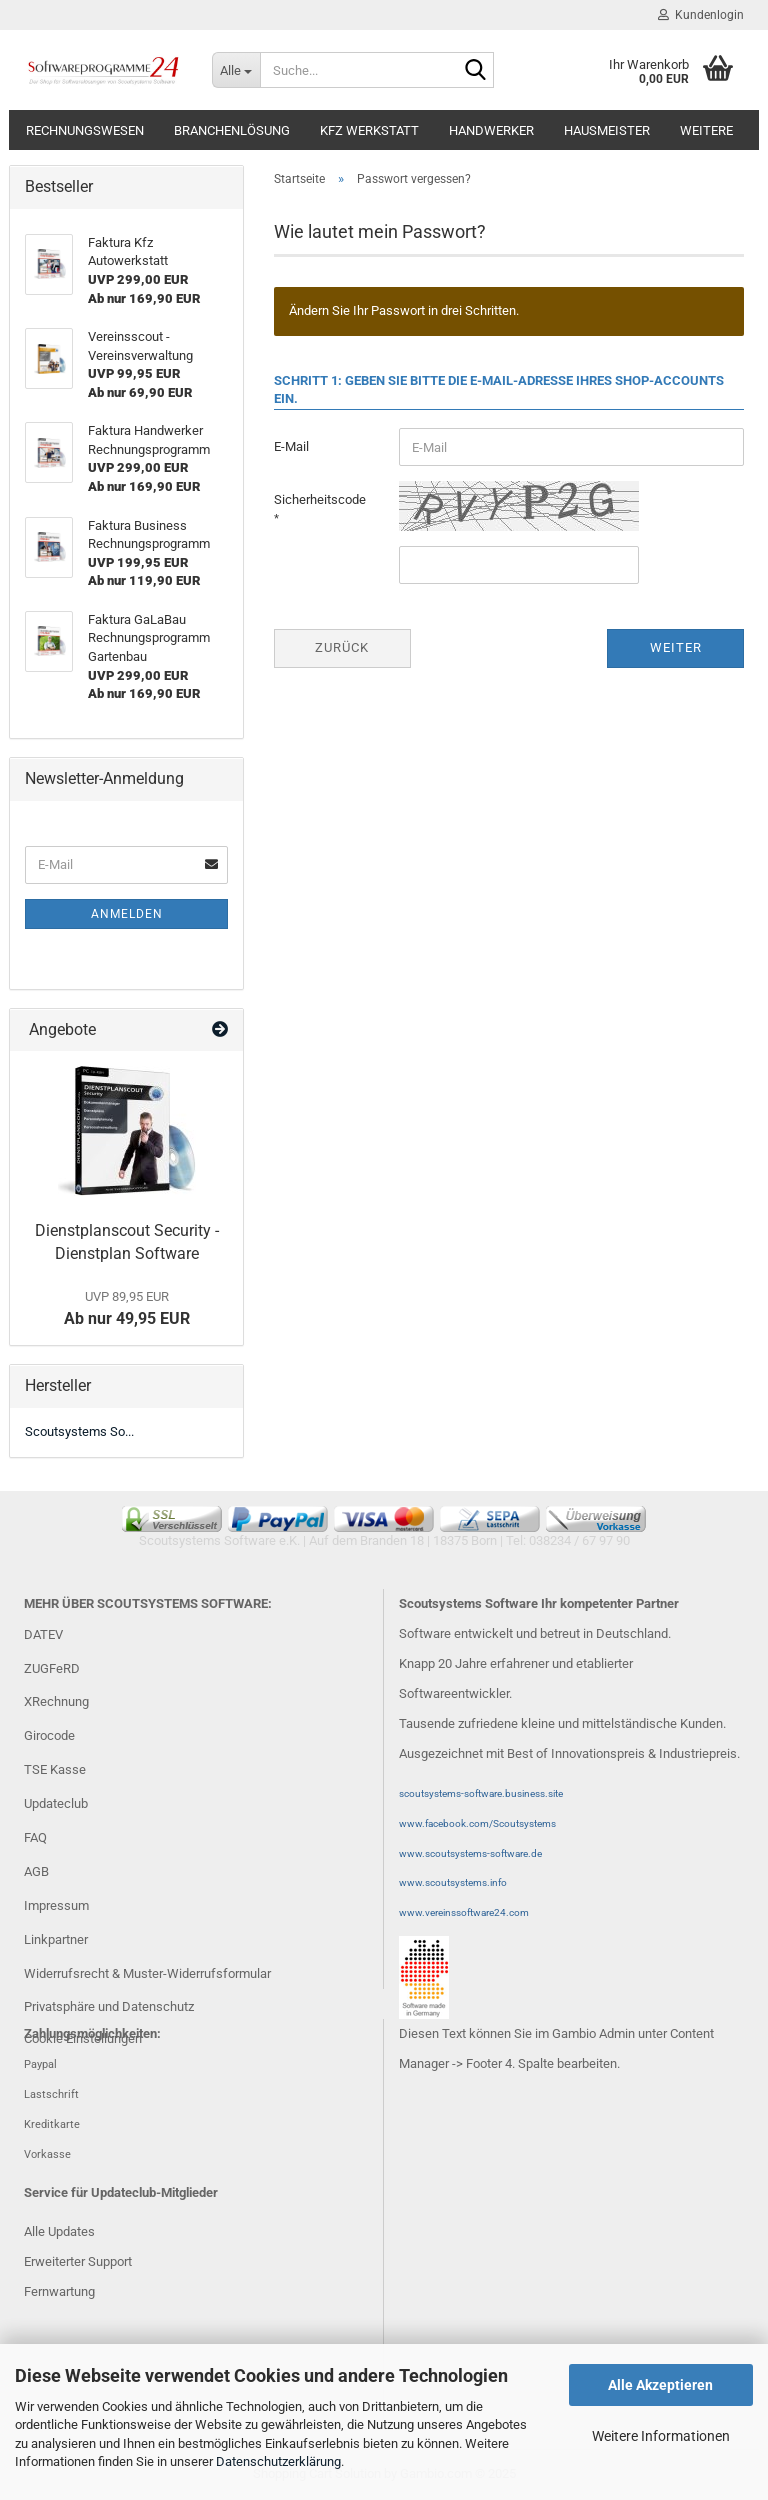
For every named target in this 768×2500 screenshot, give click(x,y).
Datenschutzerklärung (278, 2461)
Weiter (676, 647)
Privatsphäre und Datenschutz (109, 2006)
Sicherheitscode (320, 499)
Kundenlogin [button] (701, 15)
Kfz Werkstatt (369, 130)
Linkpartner (56, 1939)
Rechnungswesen (85, 130)
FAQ (35, 1837)
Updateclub (56, 1803)
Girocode (49, 1735)
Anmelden (127, 914)
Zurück (342, 647)
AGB (36, 1871)
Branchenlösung (232, 130)
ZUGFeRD (52, 1668)
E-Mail (291, 446)
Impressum (56, 1905)
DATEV (43, 1634)
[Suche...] (236, 70)
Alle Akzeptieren (660, 2385)
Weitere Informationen (661, 2436)
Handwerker (491, 130)
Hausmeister (607, 130)
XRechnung (56, 1701)
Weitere (706, 130)
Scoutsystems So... (79, 1431)
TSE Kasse (55, 1769)
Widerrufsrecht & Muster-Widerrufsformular (147, 1973)
